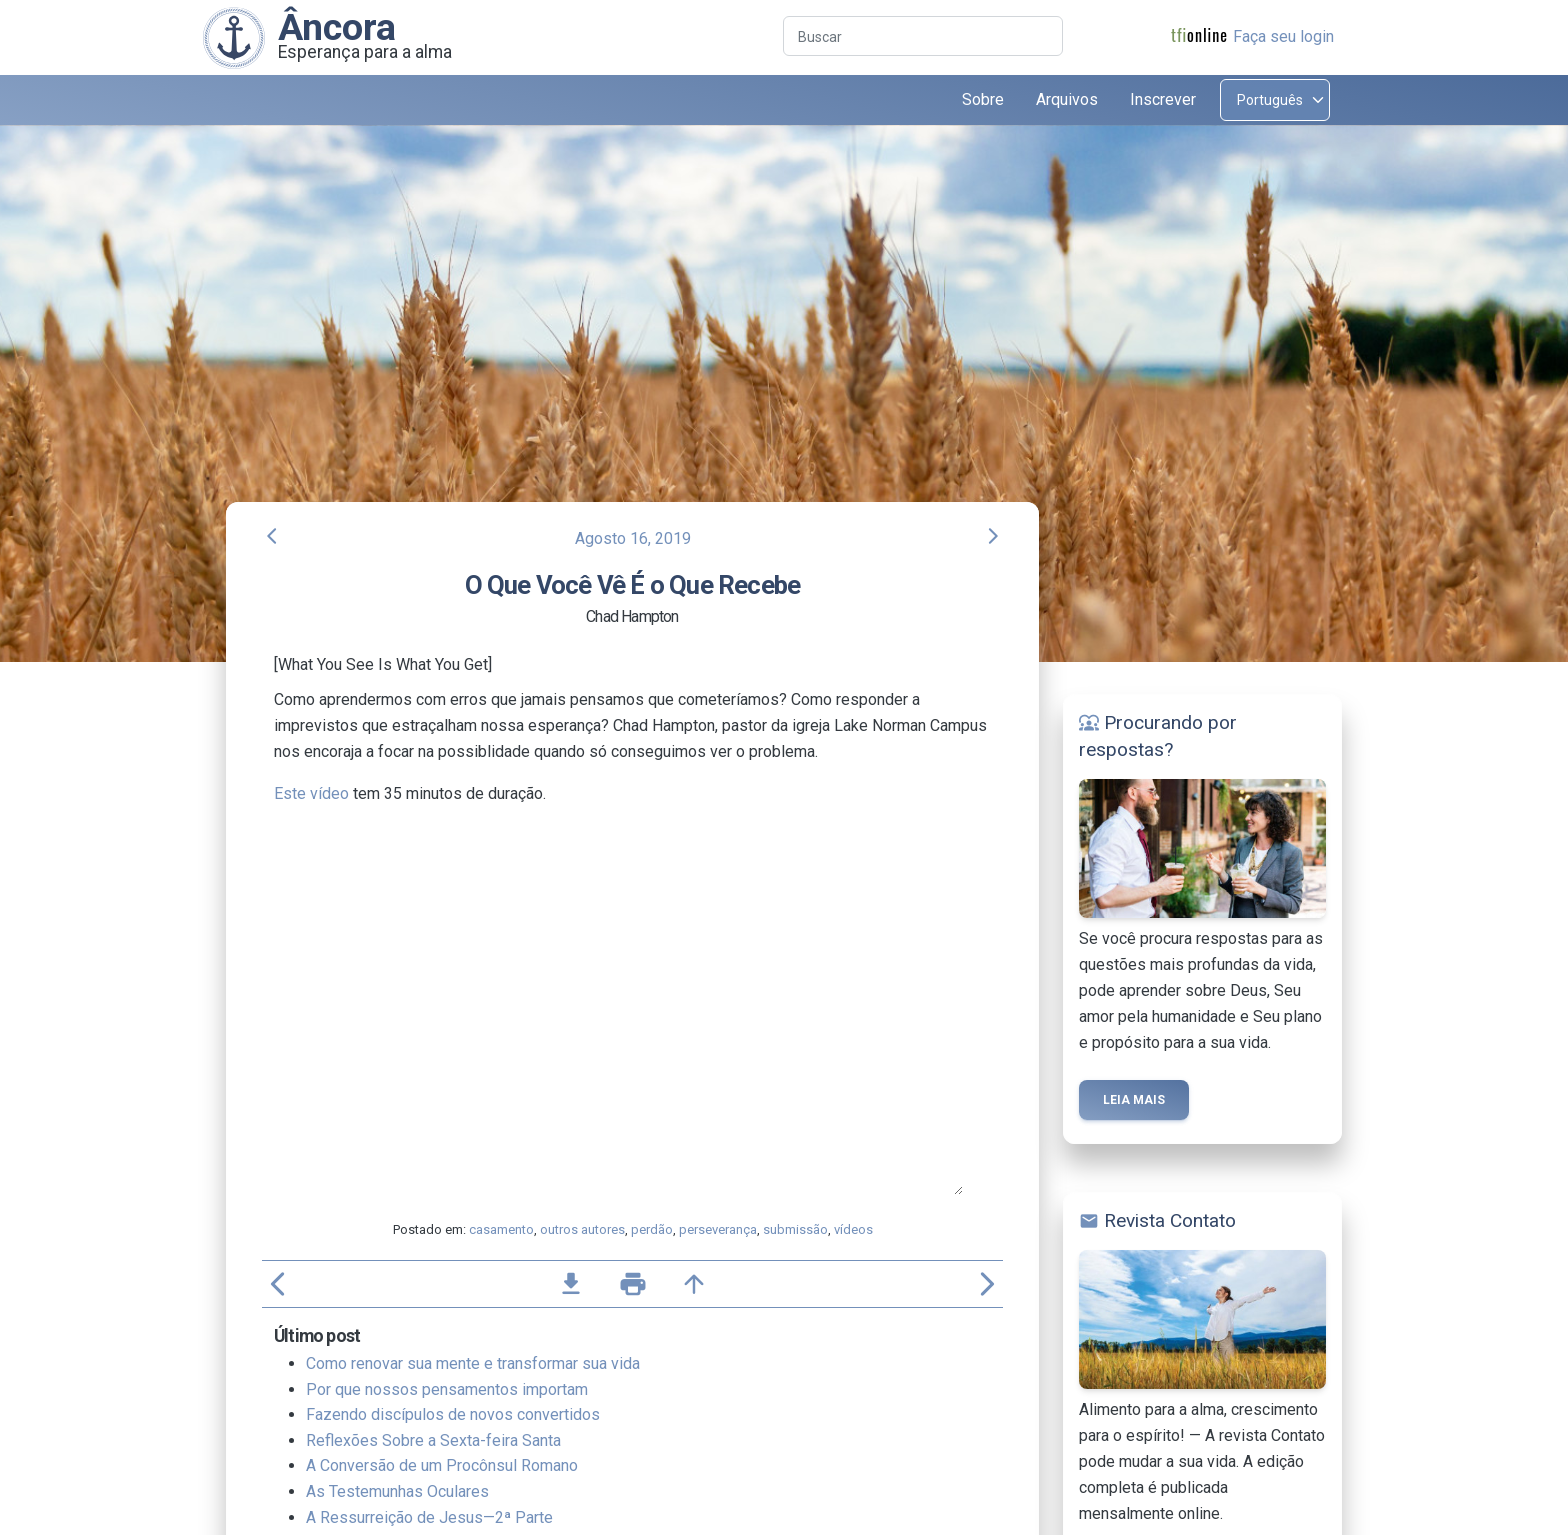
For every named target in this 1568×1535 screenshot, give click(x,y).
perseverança (718, 1229)
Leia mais (1134, 1100)
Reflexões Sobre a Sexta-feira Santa (433, 1440)
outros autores (582, 1229)
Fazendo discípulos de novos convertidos (453, 1414)
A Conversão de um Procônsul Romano (442, 1465)
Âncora (337, 27)
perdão (652, 1229)
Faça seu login (1283, 36)
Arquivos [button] (1067, 99)
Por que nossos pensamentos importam (447, 1389)
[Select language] (1275, 100)
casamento (501, 1229)
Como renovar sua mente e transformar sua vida (473, 1363)
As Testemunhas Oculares (397, 1491)
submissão (795, 1229)
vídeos (853, 1229)
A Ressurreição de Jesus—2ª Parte (429, 1517)
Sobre (983, 99)
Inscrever (1163, 99)
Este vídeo (311, 793)
